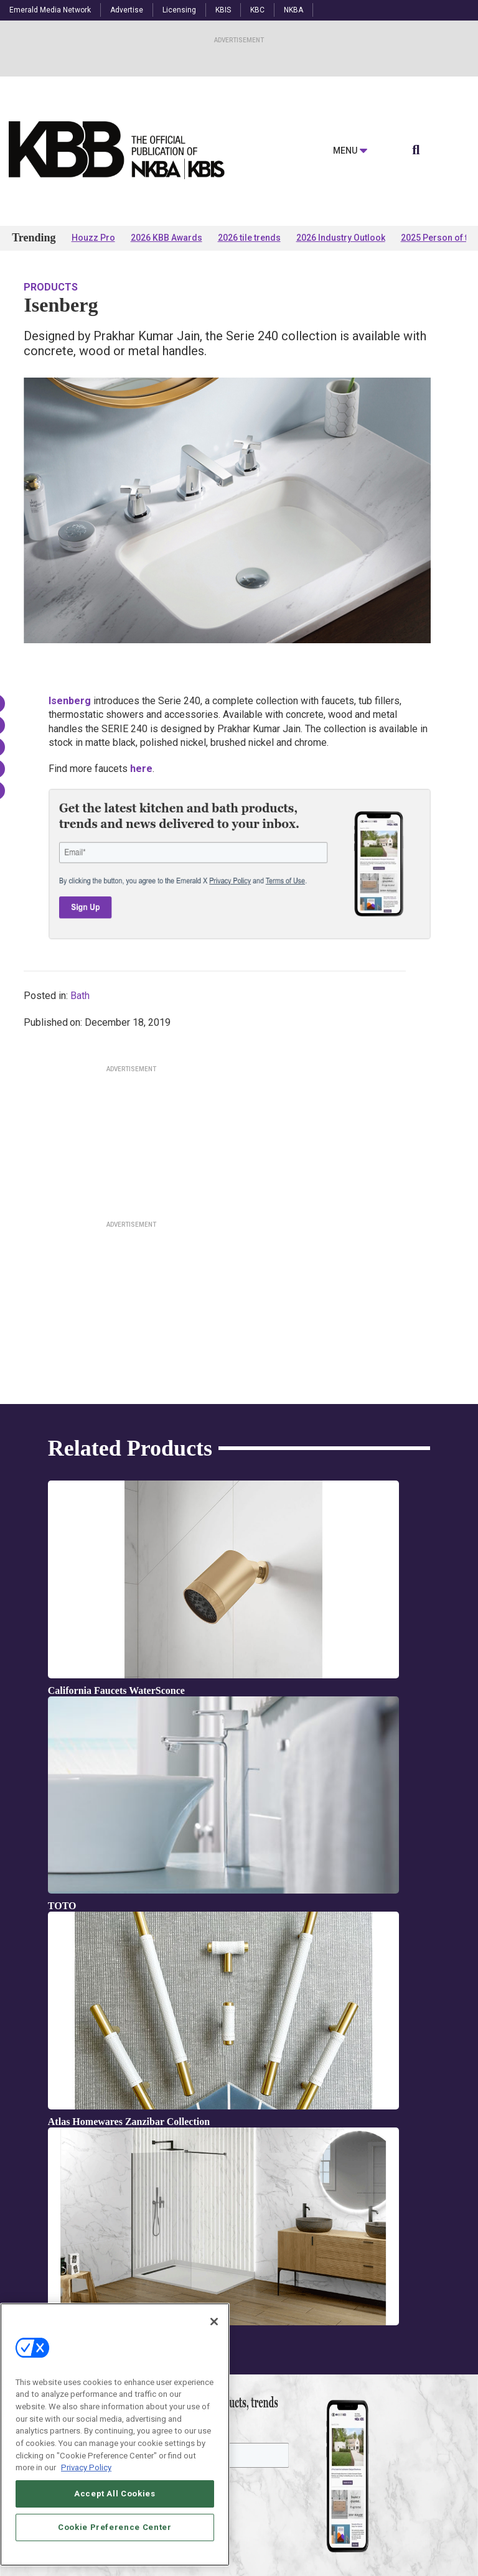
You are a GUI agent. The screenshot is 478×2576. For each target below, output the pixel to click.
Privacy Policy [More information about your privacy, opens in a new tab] (86, 2467)
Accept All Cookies (115, 2493)
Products (51, 287)
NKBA (293, 10)
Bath (80, 996)
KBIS (223, 10)
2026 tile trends (249, 238)
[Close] (214, 2321)
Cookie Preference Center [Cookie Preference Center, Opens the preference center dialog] (115, 2527)
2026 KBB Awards (166, 238)
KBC (257, 10)
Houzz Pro (93, 238)
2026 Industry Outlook (340, 238)
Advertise (126, 10)
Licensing (179, 10)
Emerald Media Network (50, 10)
